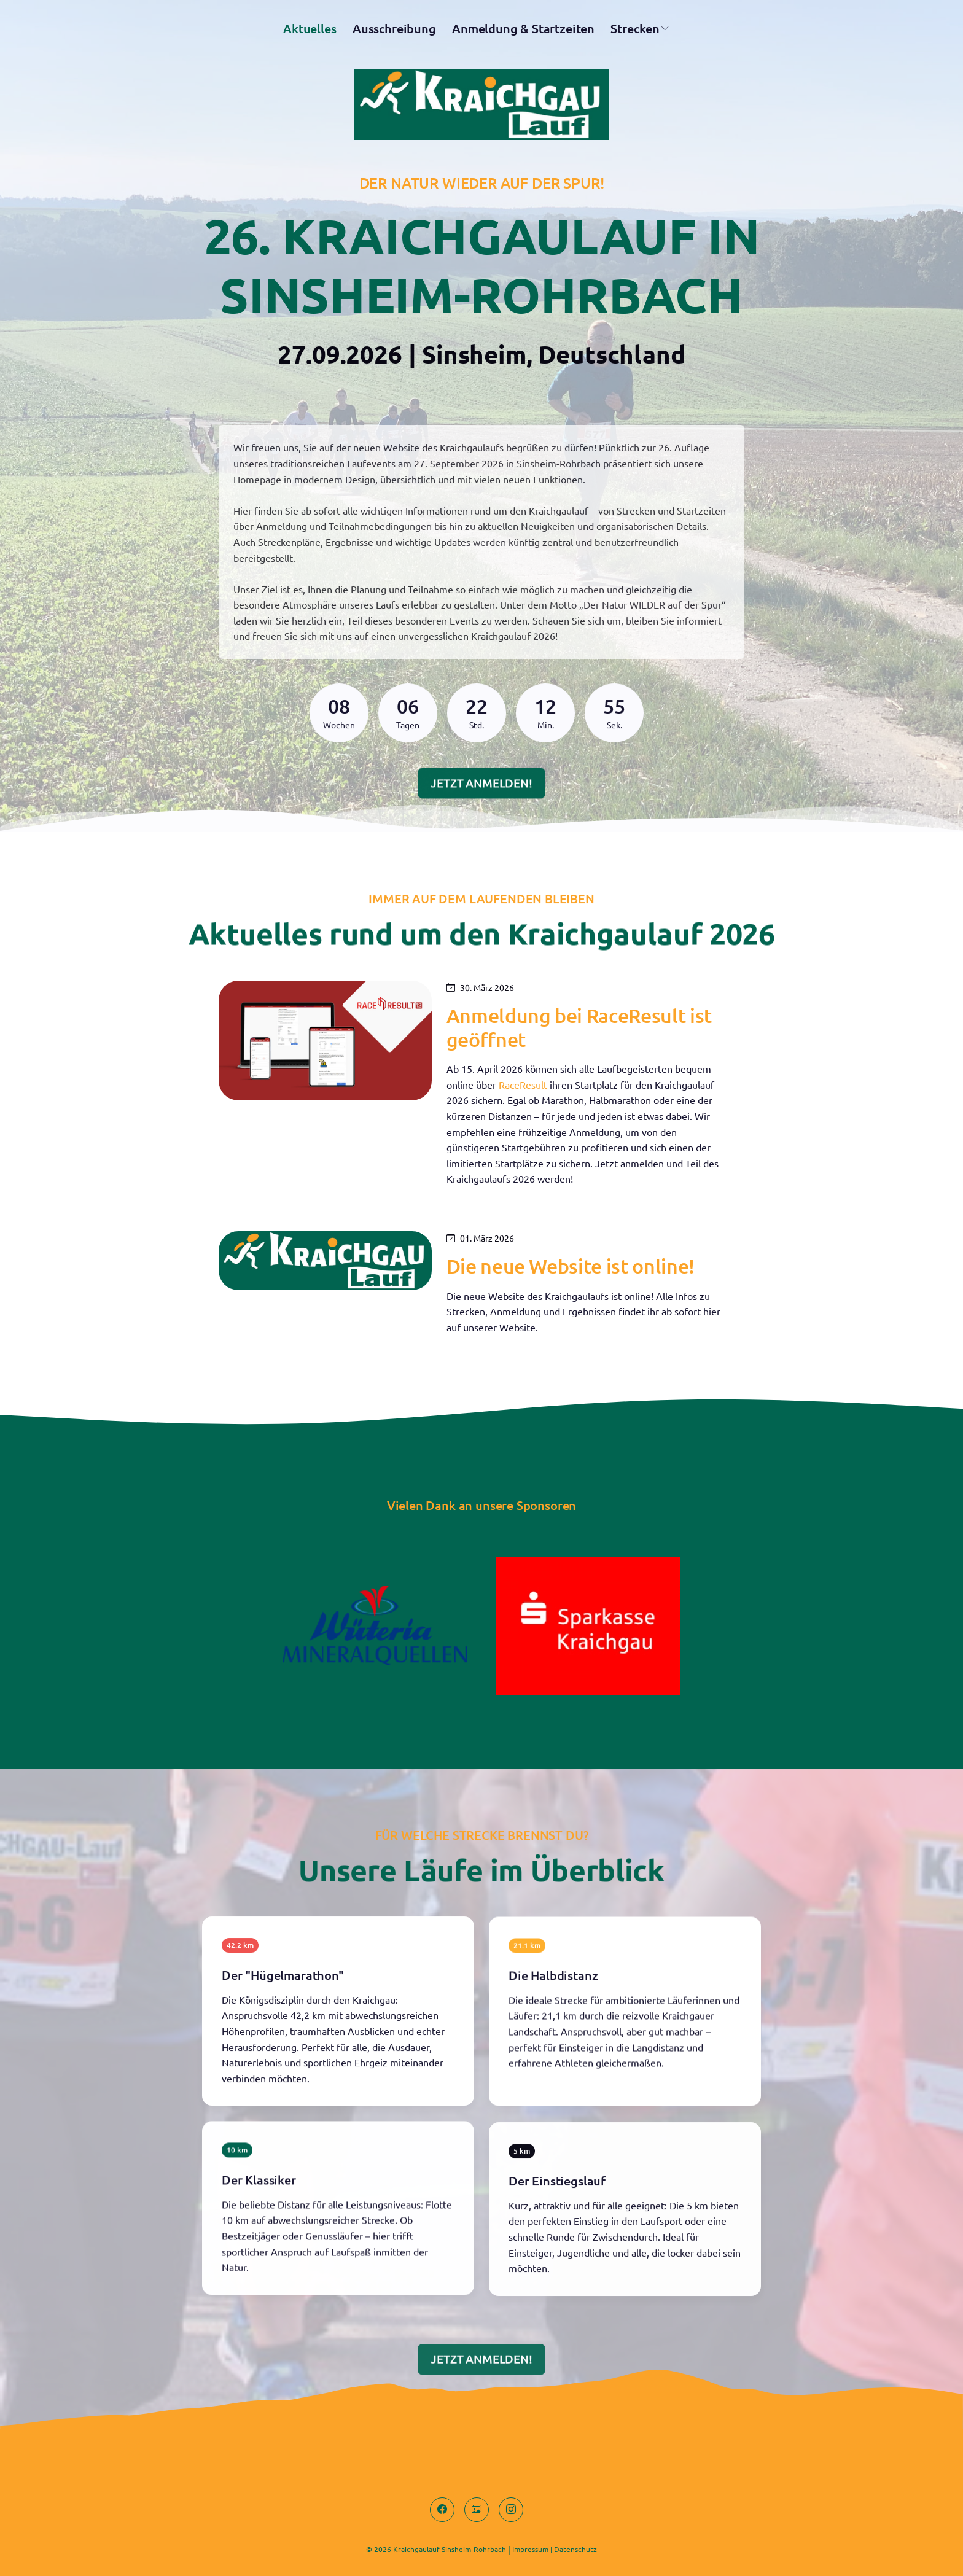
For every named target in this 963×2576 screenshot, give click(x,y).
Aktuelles (309, 33)
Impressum (530, 2549)
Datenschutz (575, 2549)
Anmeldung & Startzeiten (523, 33)
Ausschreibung (394, 33)
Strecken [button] (635, 33)
